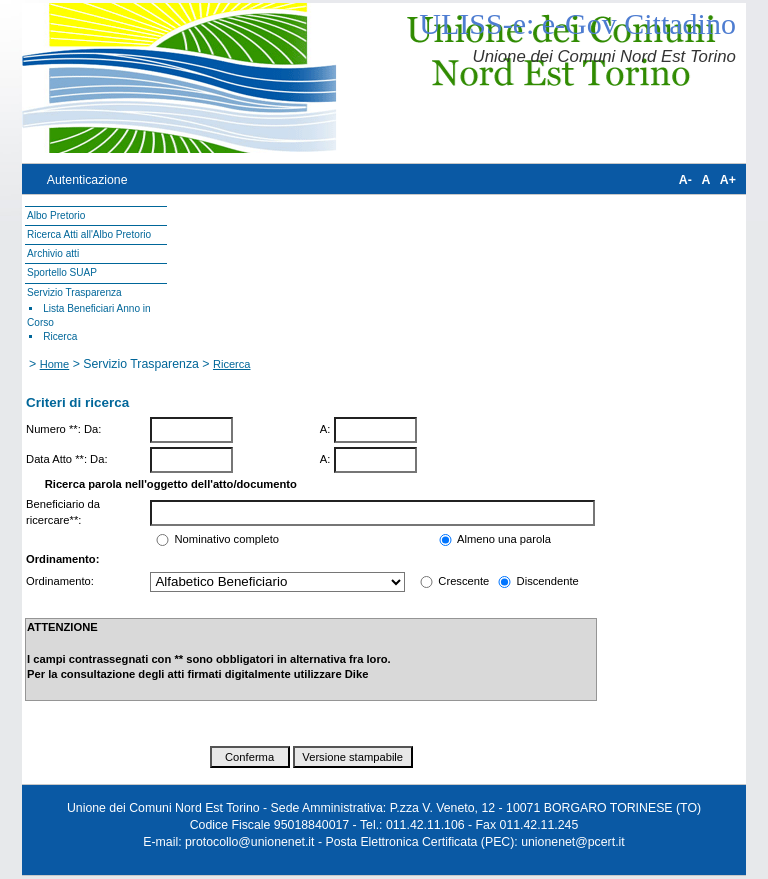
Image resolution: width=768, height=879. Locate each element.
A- (685, 180)
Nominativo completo (227, 539)
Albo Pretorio (56, 215)
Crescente (463, 581)
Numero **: (53, 429)
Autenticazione (87, 180)
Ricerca (60, 336)
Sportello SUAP (62, 272)
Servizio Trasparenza (74, 292)
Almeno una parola (504, 539)
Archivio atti (53, 253)
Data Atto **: (56, 459)
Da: (92, 429)
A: (325, 429)
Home (55, 364)
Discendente (545, 581)
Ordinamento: (60, 581)
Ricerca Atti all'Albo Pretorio (89, 234)
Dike (357, 674)
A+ (728, 180)
